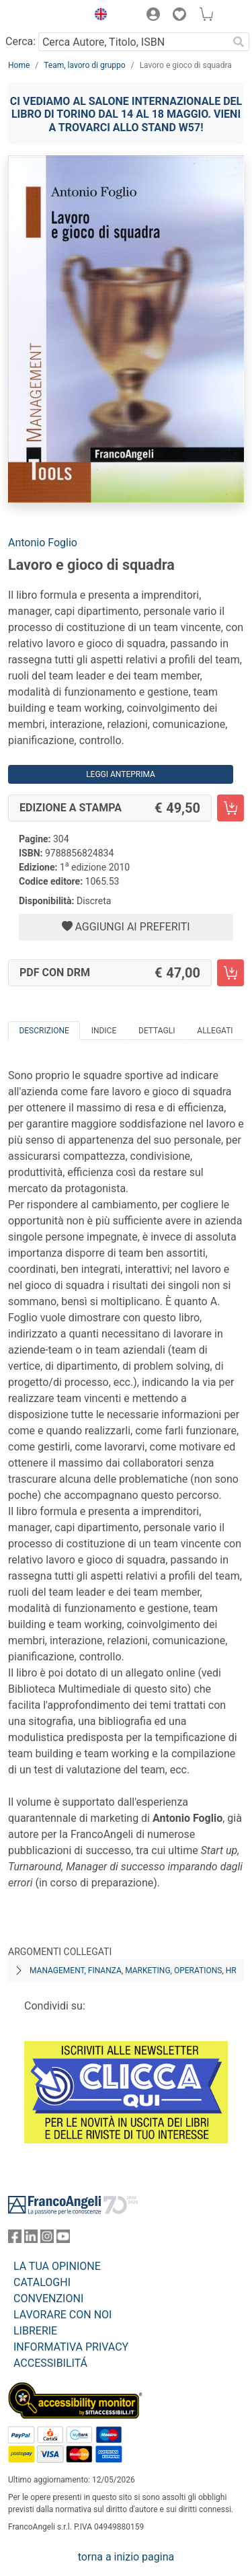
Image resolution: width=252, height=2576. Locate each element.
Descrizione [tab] (44, 1030)
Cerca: (20, 41)
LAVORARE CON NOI (62, 2314)
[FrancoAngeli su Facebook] (15, 2239)
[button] (97, 16)
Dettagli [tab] (156, 1030)
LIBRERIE (35, 2330)
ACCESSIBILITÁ (50, 2363)
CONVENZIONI (48, 2298)
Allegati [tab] (215, 1030)
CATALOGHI (42, 2282)
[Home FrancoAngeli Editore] (44, 16)
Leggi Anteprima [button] (120, 774)
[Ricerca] (238, 41)
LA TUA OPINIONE (57, 2266)
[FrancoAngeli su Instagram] (47, 2239)
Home (19, 65)
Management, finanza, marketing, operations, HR (133, 1970)
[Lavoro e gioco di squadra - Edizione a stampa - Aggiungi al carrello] (230, 808)
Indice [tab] (104, 1030)
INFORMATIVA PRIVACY (70, 2347)
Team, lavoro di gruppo (84, 65)
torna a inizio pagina (126, 2556)
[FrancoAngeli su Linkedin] (31, 2239)
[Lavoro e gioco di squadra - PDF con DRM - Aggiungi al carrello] (230, 972)
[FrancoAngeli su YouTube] (63, 2239)
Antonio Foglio (42, 542)
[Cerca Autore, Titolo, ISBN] (133, 41)
